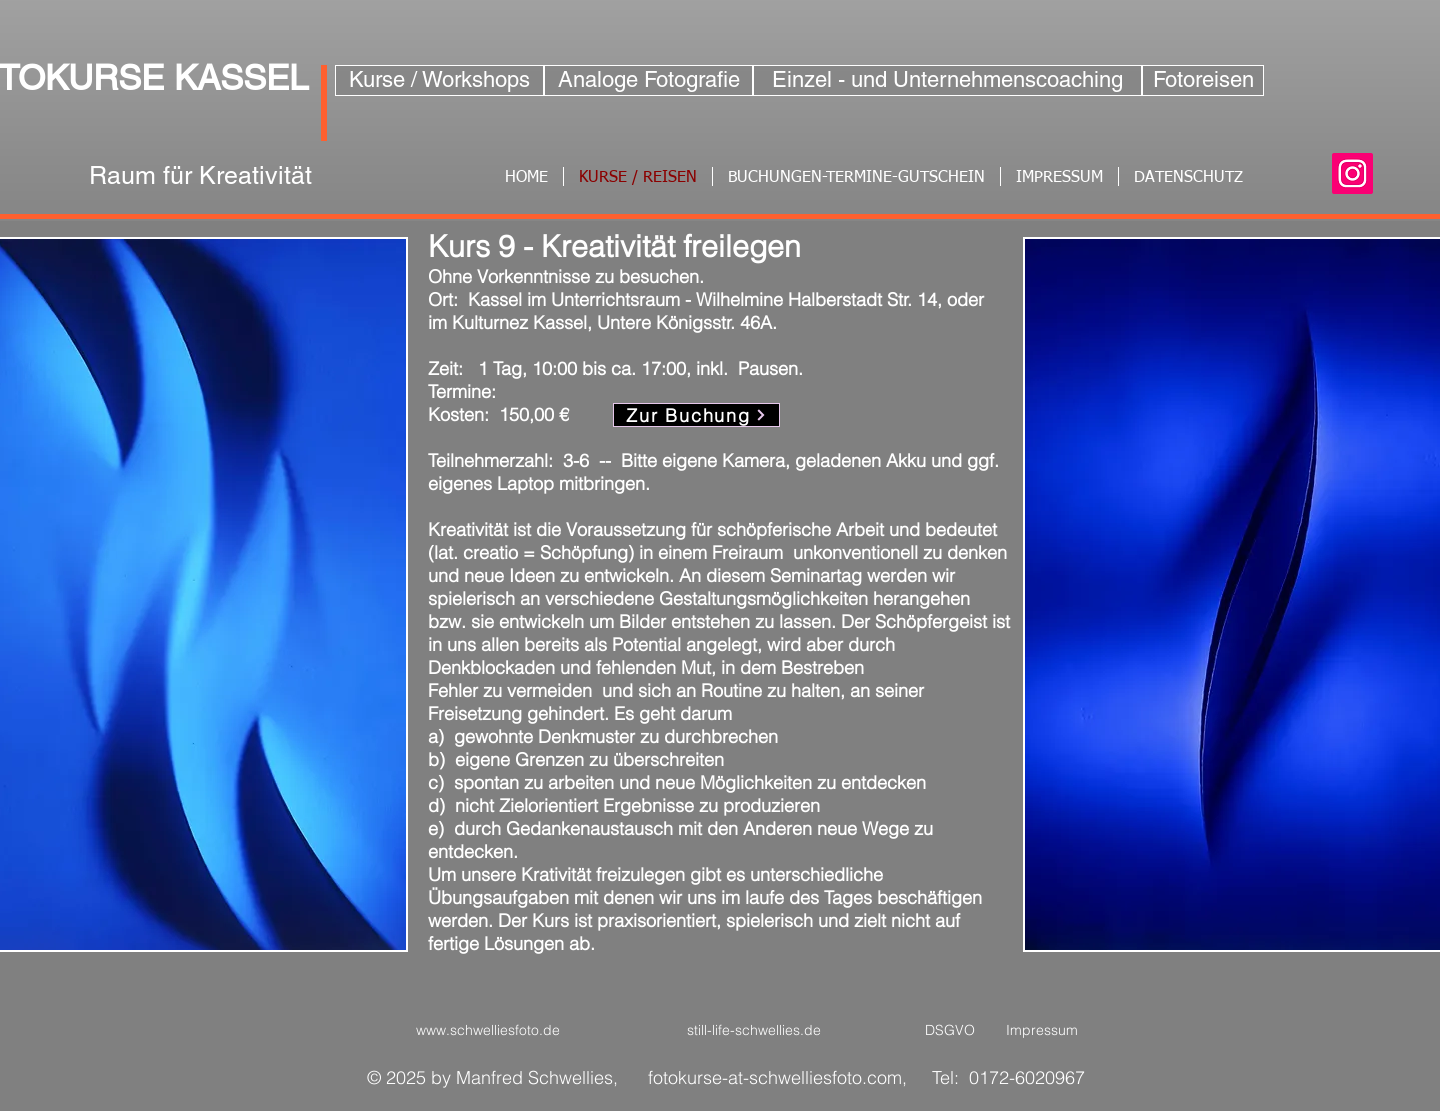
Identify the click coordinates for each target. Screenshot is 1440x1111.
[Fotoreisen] (1203, 80)
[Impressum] (1042, 1031)
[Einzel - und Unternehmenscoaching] (947, 80)
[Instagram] (1352, 173)
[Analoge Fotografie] (648, 80)
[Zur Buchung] (696, 415)
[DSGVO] (950, 1031)
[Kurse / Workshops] (439, 80)
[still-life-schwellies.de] (753, 1031)
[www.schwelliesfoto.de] (487, 1031)
